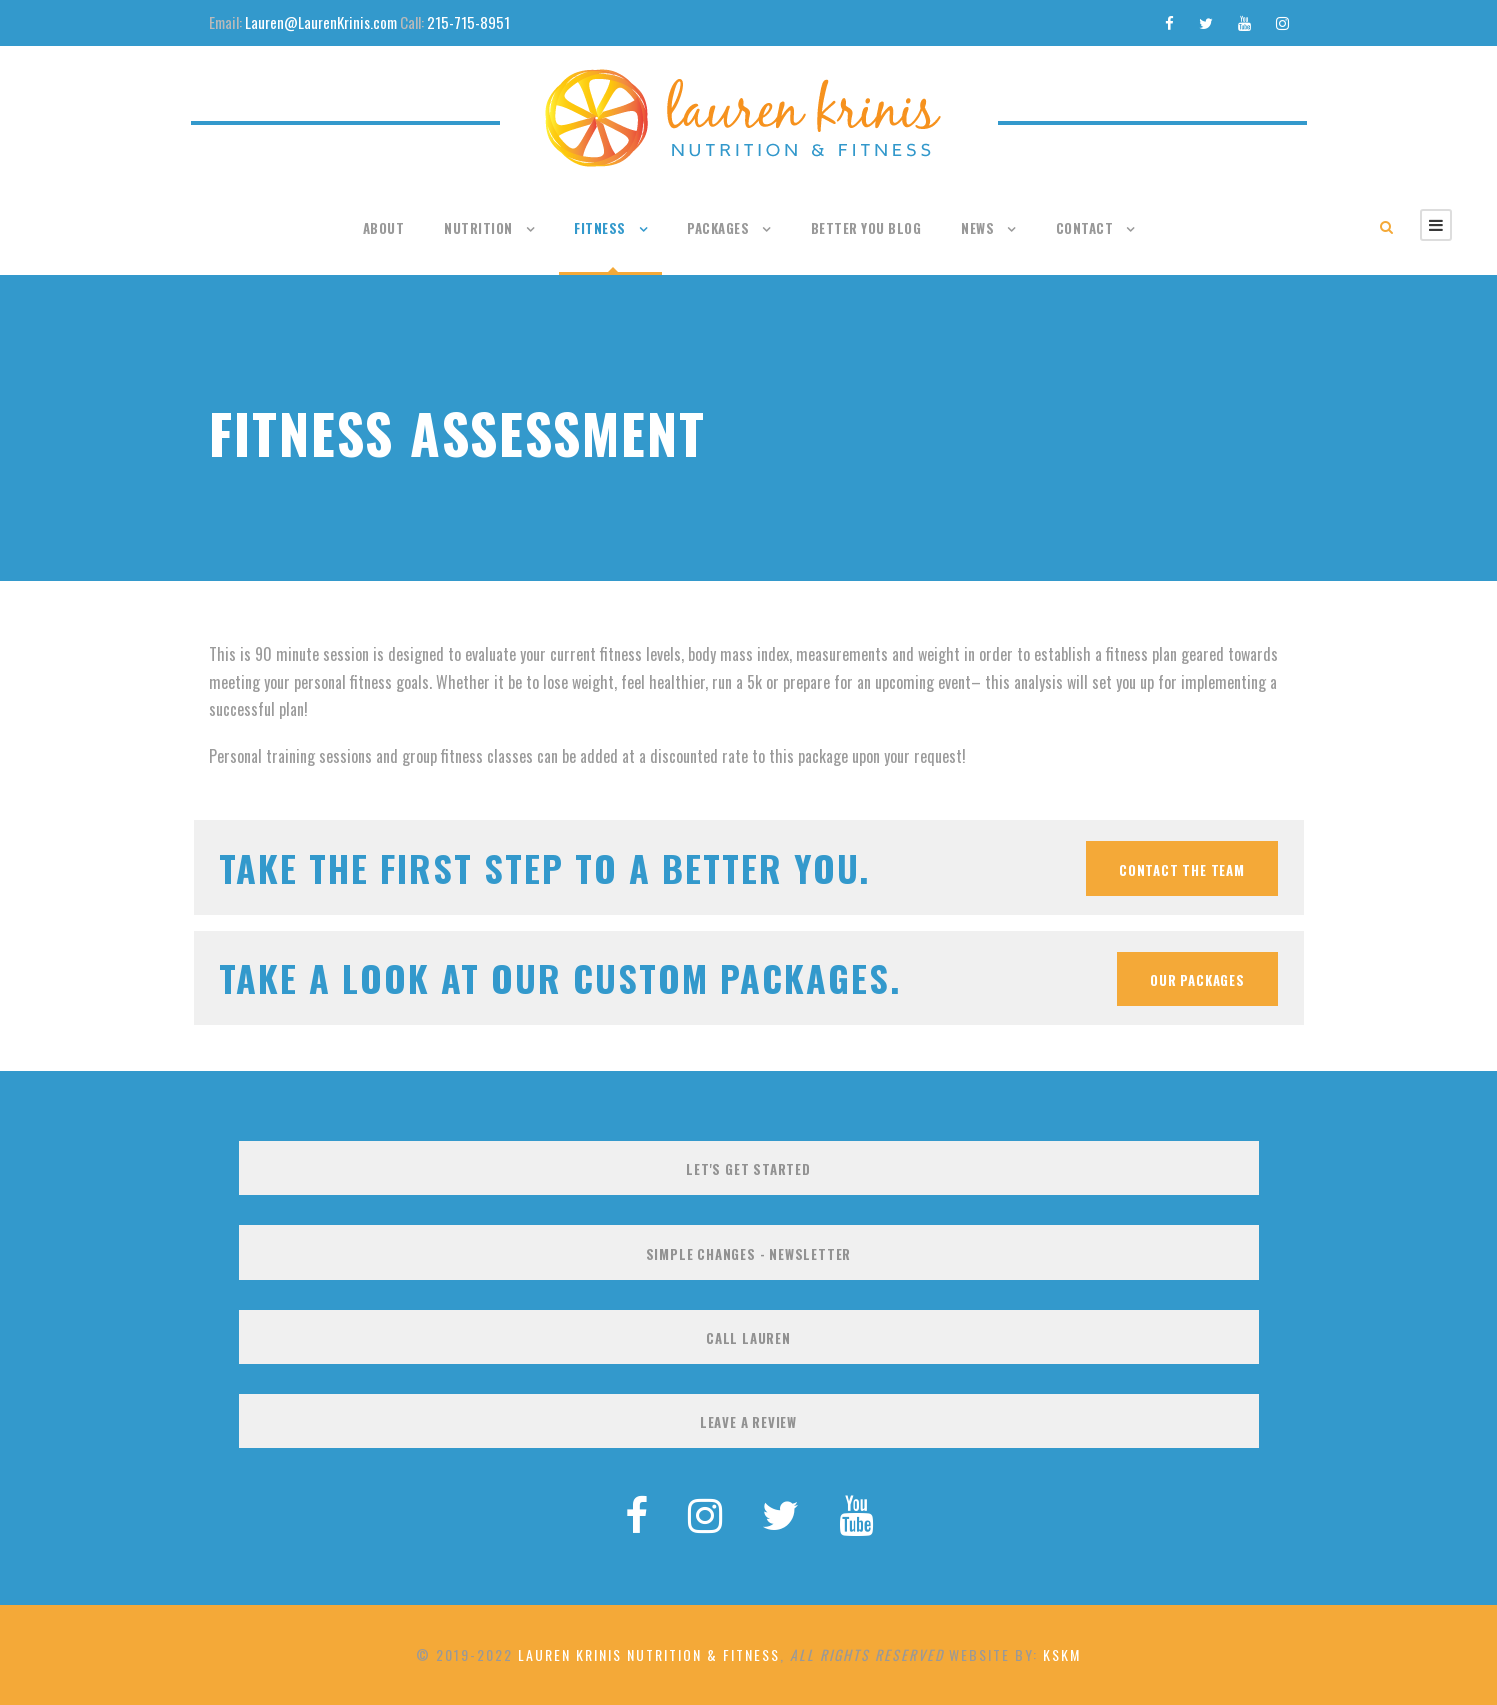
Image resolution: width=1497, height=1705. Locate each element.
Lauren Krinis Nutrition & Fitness (649, 1654)
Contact (1085, 228)
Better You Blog (866, 228)
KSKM (1062, 1654)
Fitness (600, 228)
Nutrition (478, 228)
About (384, 228)
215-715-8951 (468, 22)
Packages (718, 228)
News (977, 228)
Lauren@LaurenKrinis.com (321, 22)
